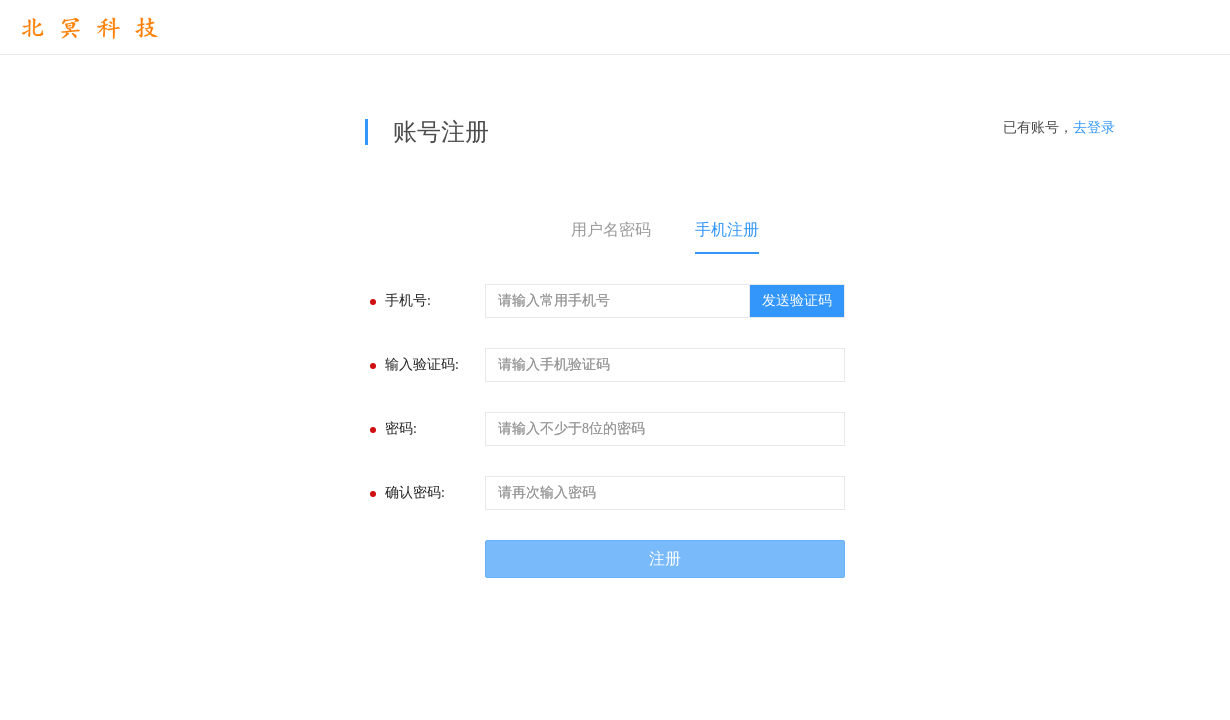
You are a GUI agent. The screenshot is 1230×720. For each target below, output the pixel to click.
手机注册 (727, 229)
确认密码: (415, 492)
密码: (401, 428)
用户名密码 (611, 229)
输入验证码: (422, 364)
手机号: (408, 300)
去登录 (1094, 127)
